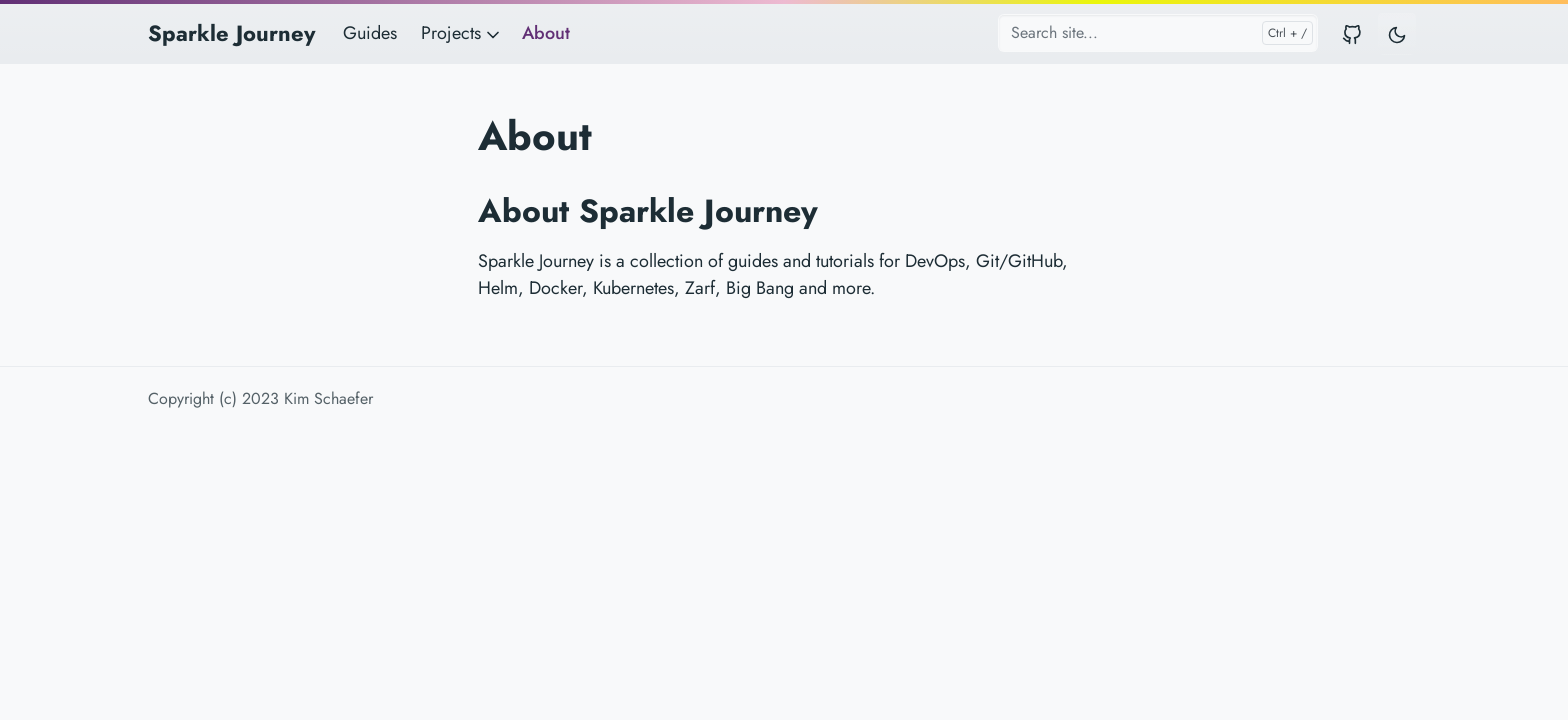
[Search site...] (1158, 33)
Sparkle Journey (231, 33)
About (546, 33)
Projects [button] (462, 33)
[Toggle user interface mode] (1397, 33)
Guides (370, 33)
